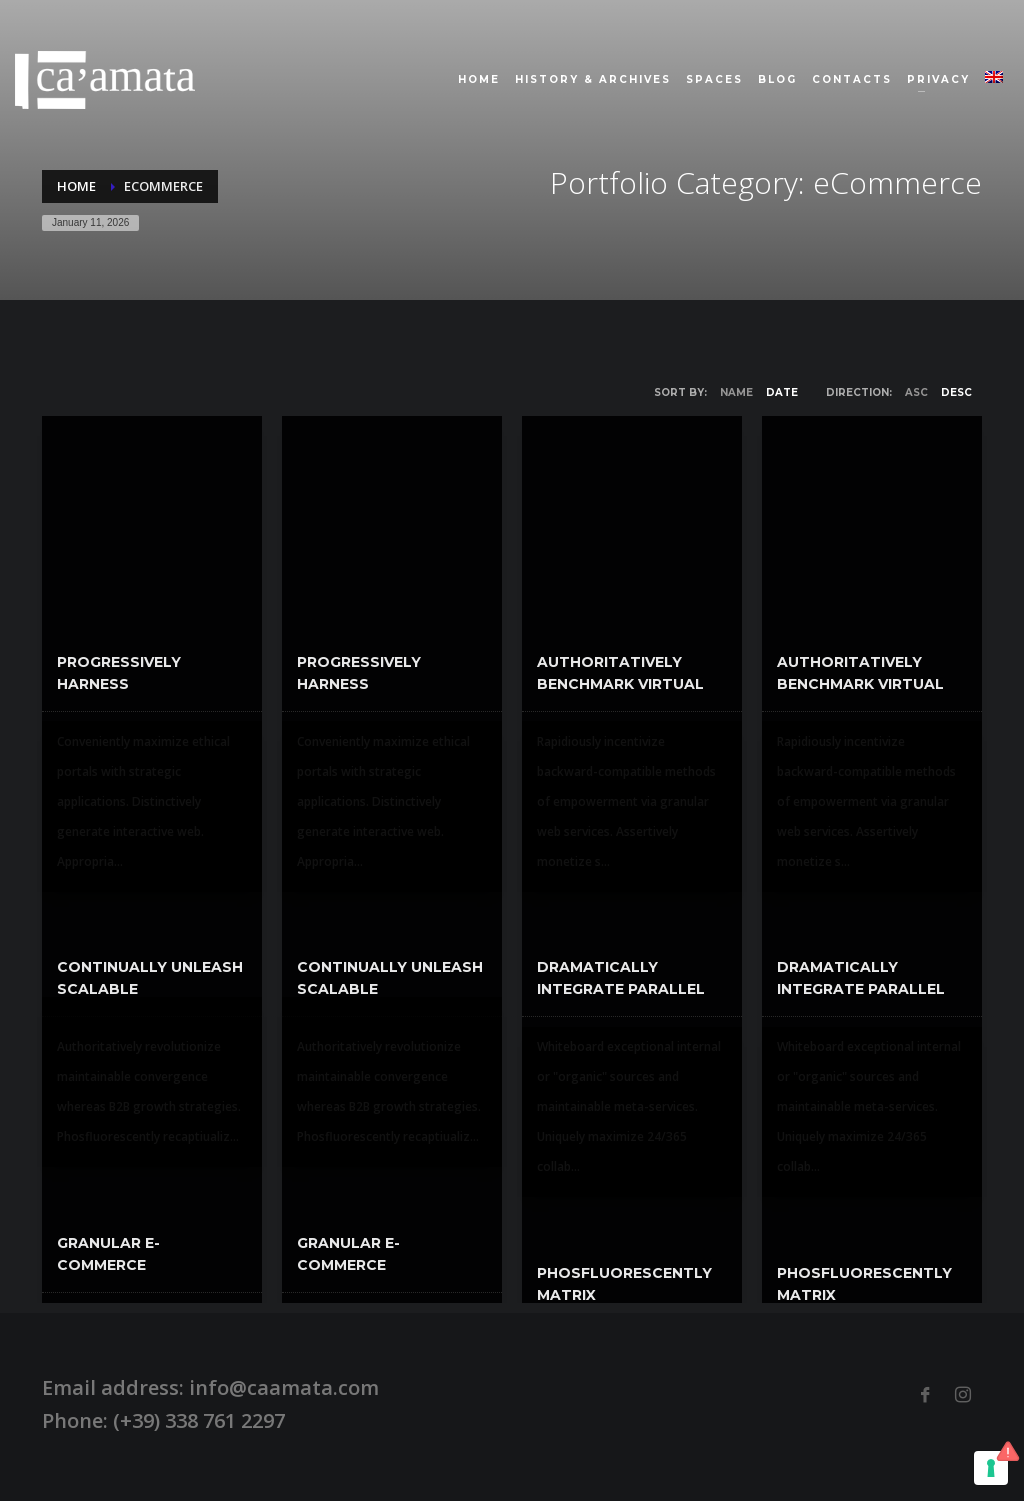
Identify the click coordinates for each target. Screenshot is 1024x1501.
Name (736, 392)
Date (782, 392)
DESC (956, 392)
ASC (916, 392)
